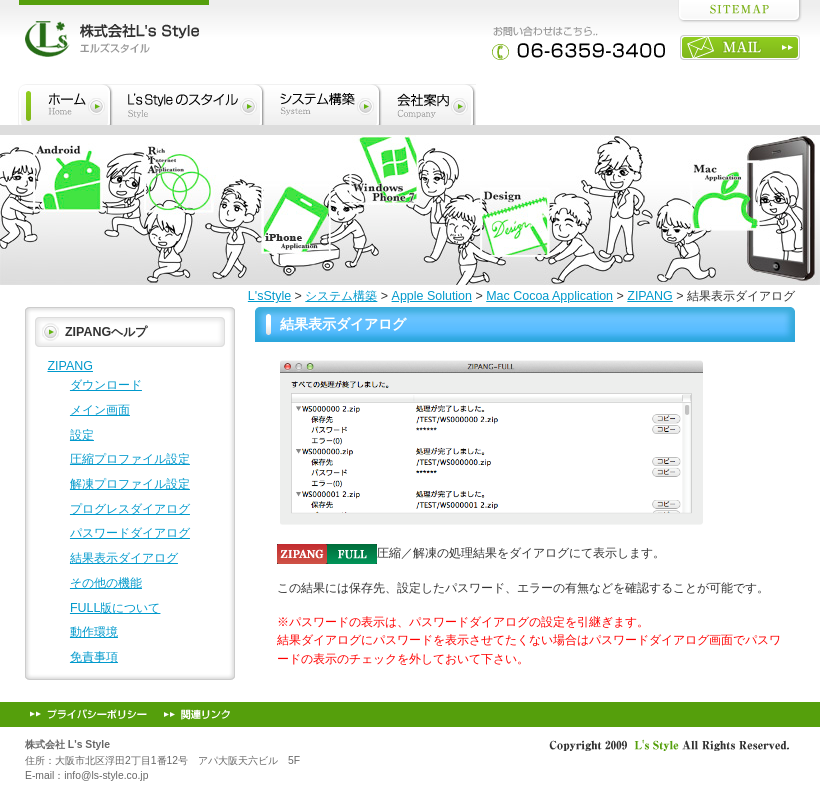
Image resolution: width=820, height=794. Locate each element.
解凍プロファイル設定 (130, 484)
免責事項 (94, 657)
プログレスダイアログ (130, 509)
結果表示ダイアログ (343, 324)
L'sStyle (269, 296)
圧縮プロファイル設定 (130, 459)
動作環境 (94, 632)
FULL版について (115, 608)
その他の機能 (106, 583)
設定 (82, 435)
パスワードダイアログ (130, 533)
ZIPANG (650, 296)
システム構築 (341, 296)
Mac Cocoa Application (549, 296)
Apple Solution (432, 296)
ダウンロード (106, 385)
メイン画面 (100, 410)
